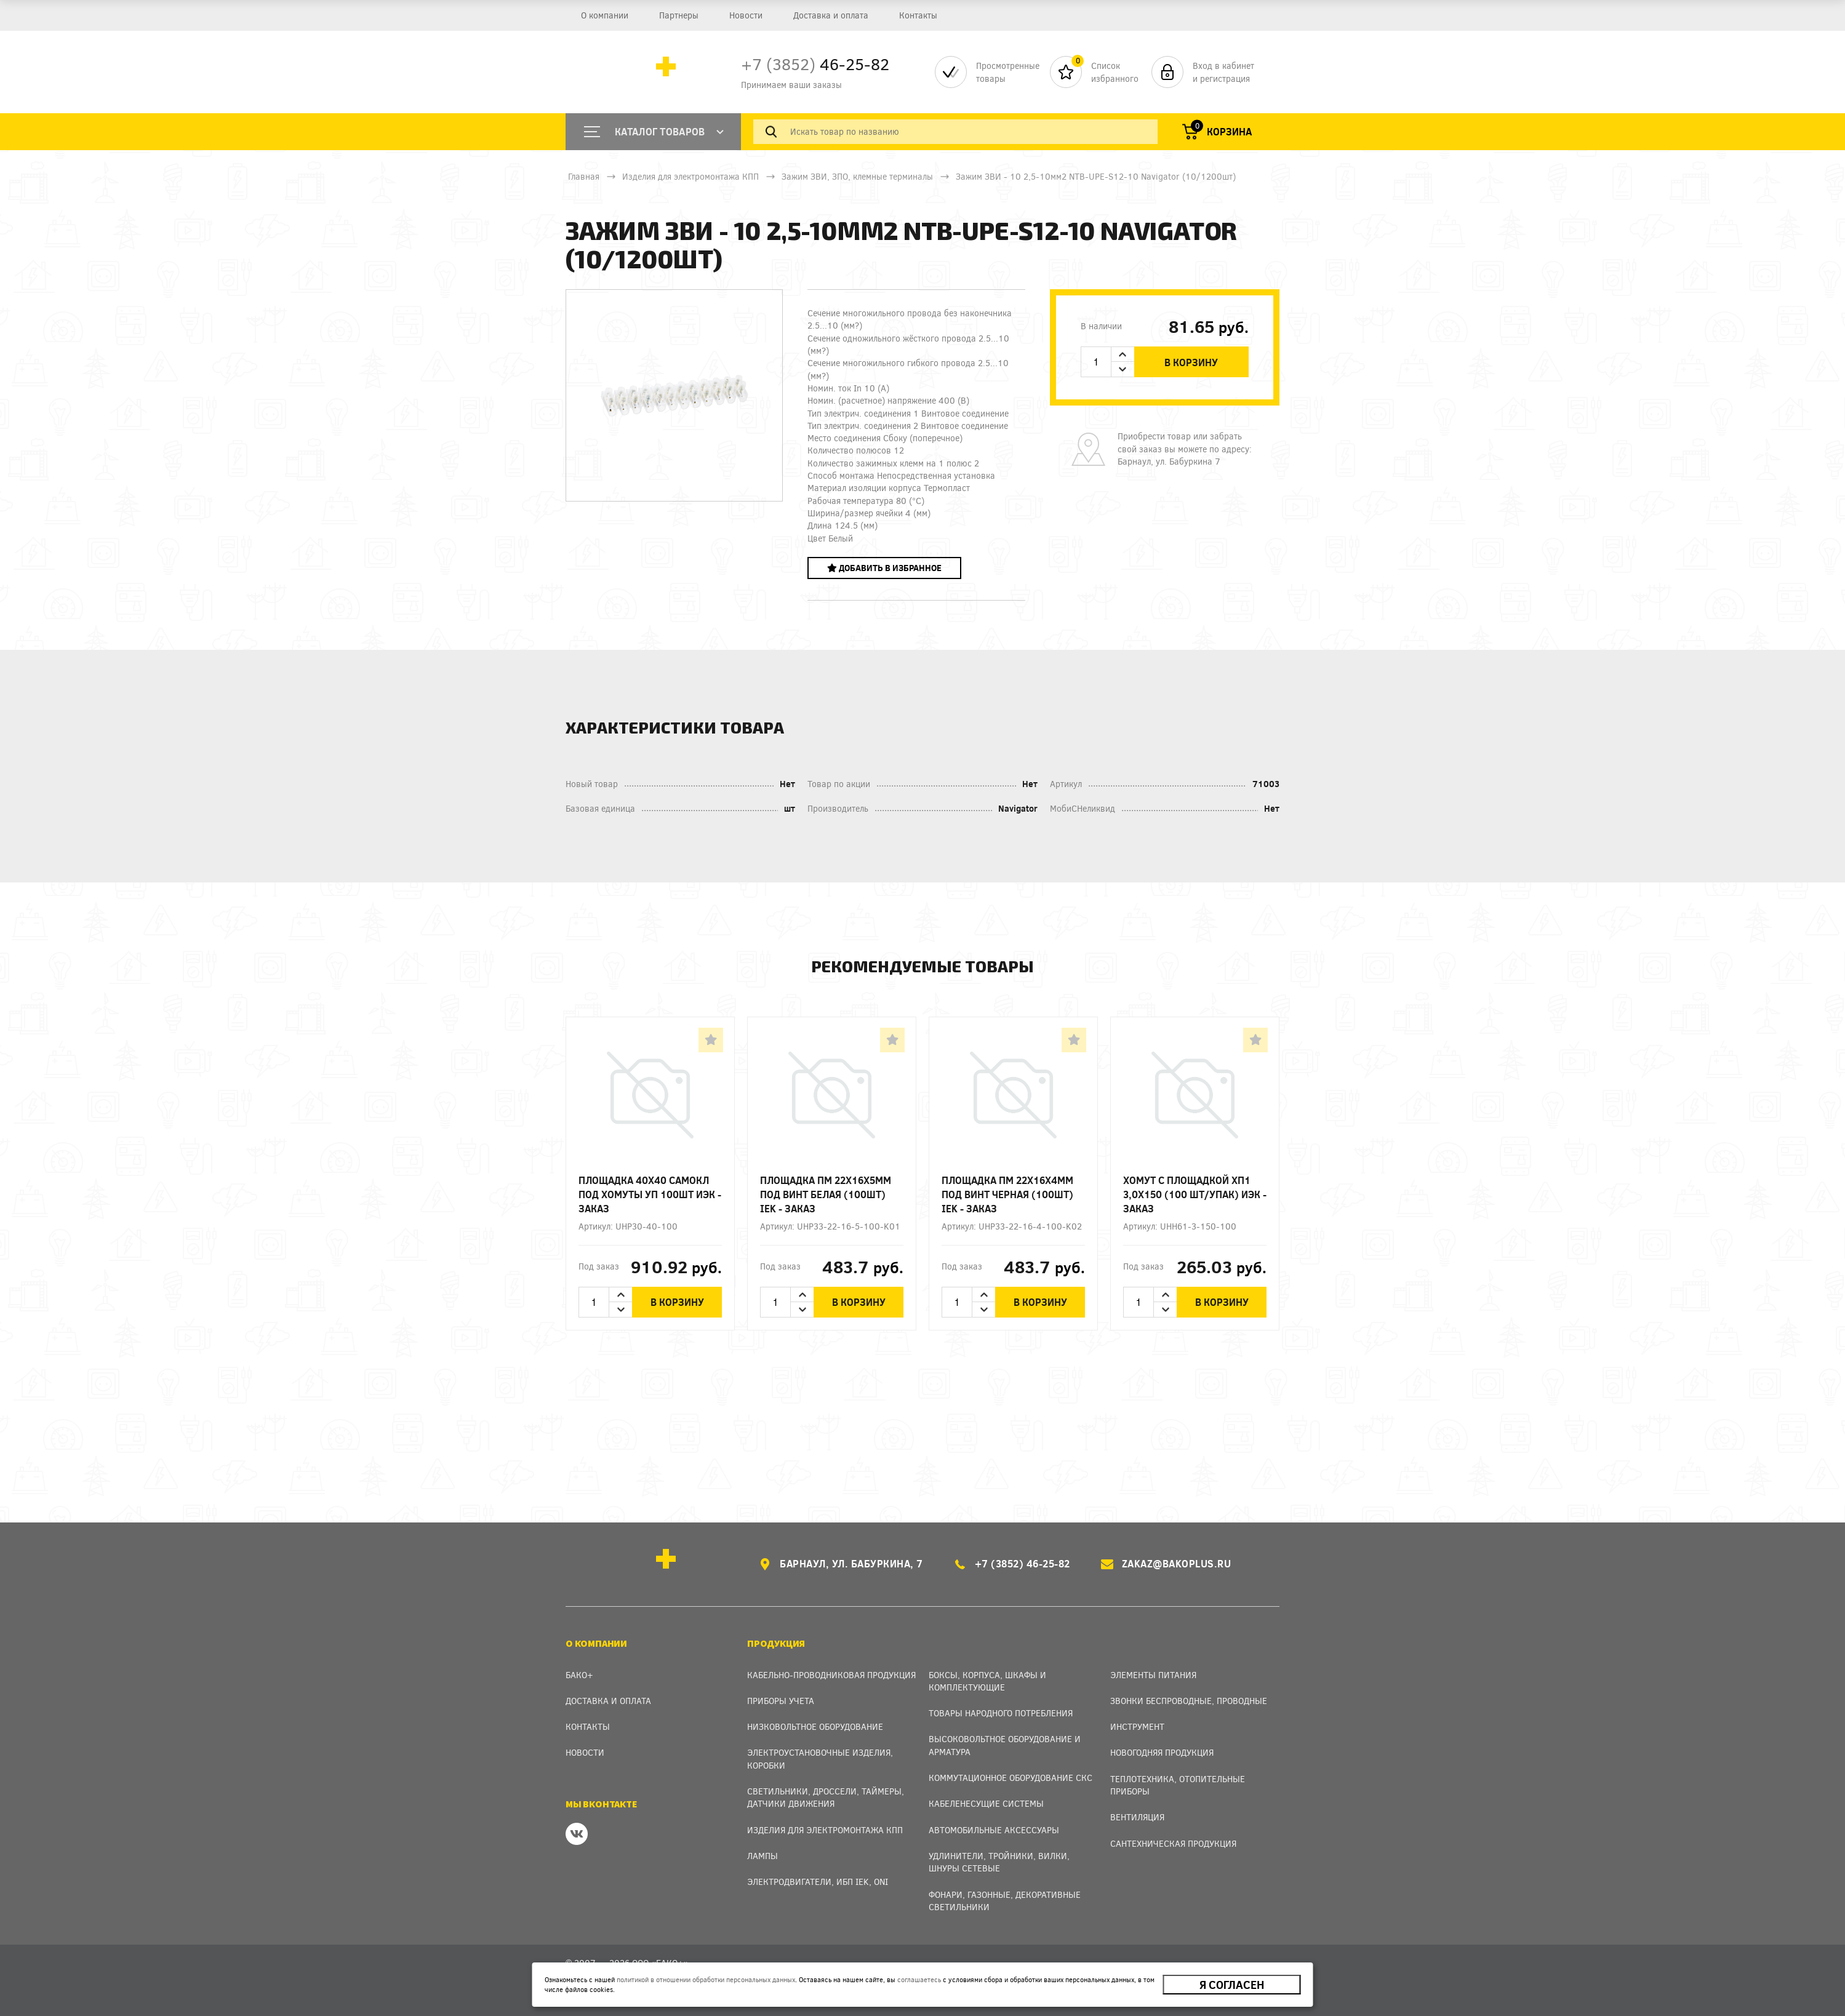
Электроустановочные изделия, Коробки (820, 1758)
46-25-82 (815, 63)
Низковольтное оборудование (815, 1726)
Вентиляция (1137, 1817)
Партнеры (678, 15)
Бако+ (579, 1675)
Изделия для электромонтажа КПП (690, 176)
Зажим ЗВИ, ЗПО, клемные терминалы (857, 176)
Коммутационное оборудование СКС (1010, 1777)
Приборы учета (780, 1700)
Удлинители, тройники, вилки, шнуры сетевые (999, 1862)
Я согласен (1231, 1984)
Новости (745, 15)
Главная (583, 176)
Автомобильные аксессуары (994, 1830)
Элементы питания (1153, 1675)
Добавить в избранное (884, 568)
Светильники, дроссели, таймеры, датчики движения (825, 1797)
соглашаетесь (919, 1979)
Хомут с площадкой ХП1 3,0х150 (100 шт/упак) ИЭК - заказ (1195, 1194)
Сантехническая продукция (1173, 1843)
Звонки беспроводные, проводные (1188, 1700)
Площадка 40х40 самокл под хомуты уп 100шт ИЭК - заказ (649, 1194)
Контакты (918, 15)
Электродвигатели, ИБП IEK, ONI (817, 1881)
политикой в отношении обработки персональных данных (706, 1979)
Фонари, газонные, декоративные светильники (1005, 1901)
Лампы (762, 1856)
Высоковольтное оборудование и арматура (1005, 1745)
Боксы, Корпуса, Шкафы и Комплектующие (987, 1681)
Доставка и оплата (830, 15)
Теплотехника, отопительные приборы (1177, 1785)
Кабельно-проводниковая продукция (831, 1675)
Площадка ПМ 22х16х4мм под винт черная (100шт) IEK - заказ (1007, 1194)
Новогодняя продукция (1162, 1752)
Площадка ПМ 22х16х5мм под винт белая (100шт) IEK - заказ (825, 1194)
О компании (604, 15)
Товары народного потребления (1001, 1713)
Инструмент (1137, 1726)
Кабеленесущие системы (986, 1803)
